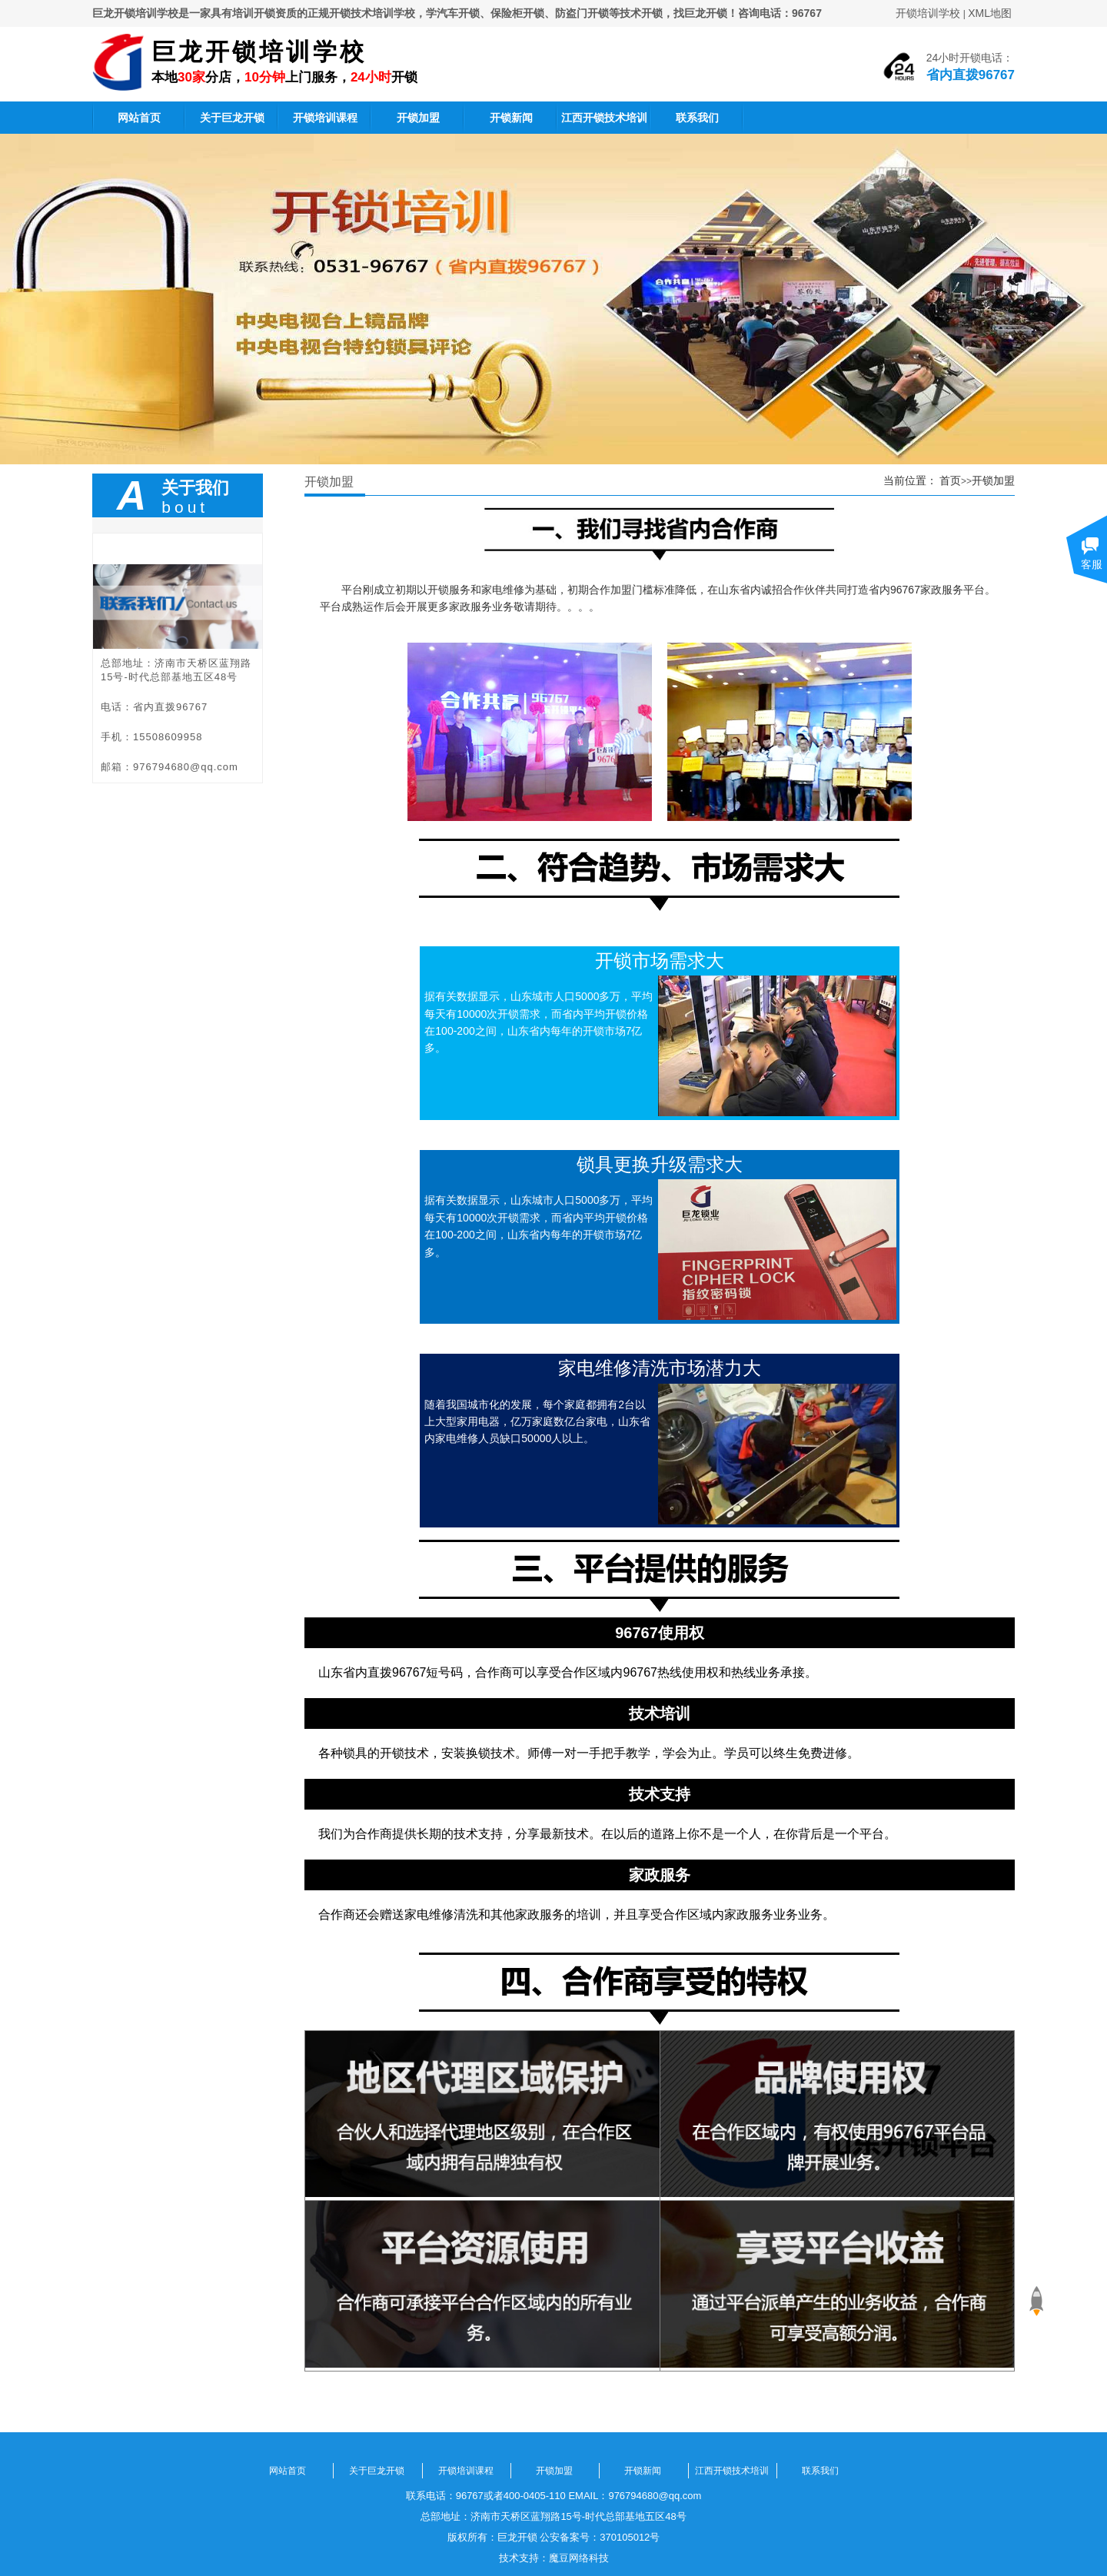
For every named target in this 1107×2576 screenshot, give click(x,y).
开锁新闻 (511, 117)
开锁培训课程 (325, 117)
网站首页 (139, 117)
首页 (950, 480)
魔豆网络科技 (579, 2558)
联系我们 (697, 117)
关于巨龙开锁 (232, 117)
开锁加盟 (418, 117)
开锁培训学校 (928, 13)
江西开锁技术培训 (604, 117)
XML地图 (990, 13)
